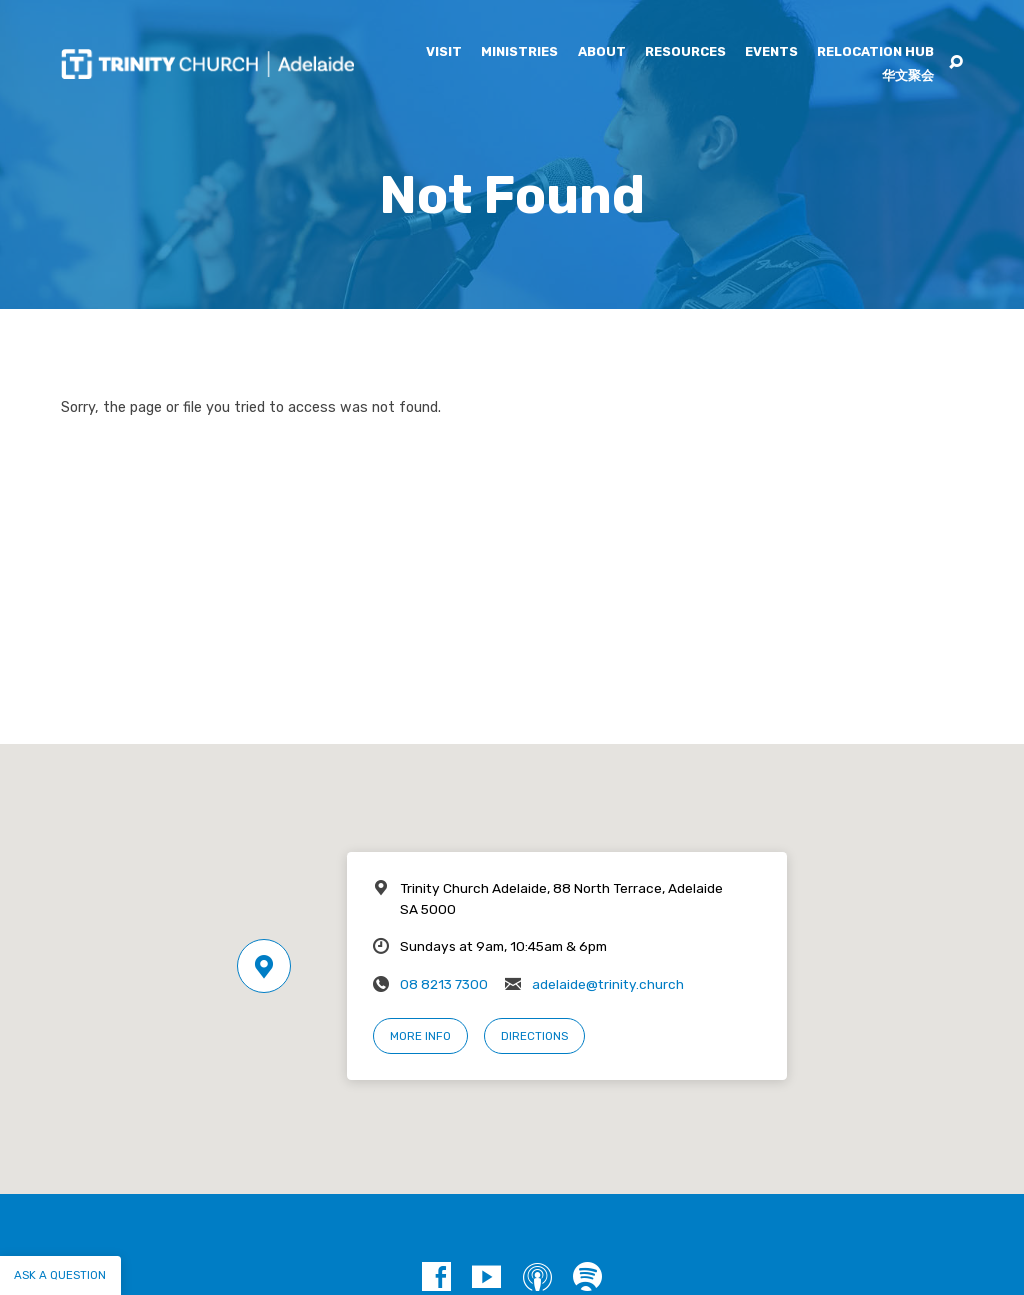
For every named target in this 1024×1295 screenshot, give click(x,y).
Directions (534, 1036)
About (602, 52)
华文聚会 (908, 76)
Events (771, 52)
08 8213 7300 (444, 984)
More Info (420, 1036)
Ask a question (60, 1275)
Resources (685, 52)
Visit (444, 52)
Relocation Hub (875, 52)
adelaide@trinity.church (608, 984)
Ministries (519, 52)
